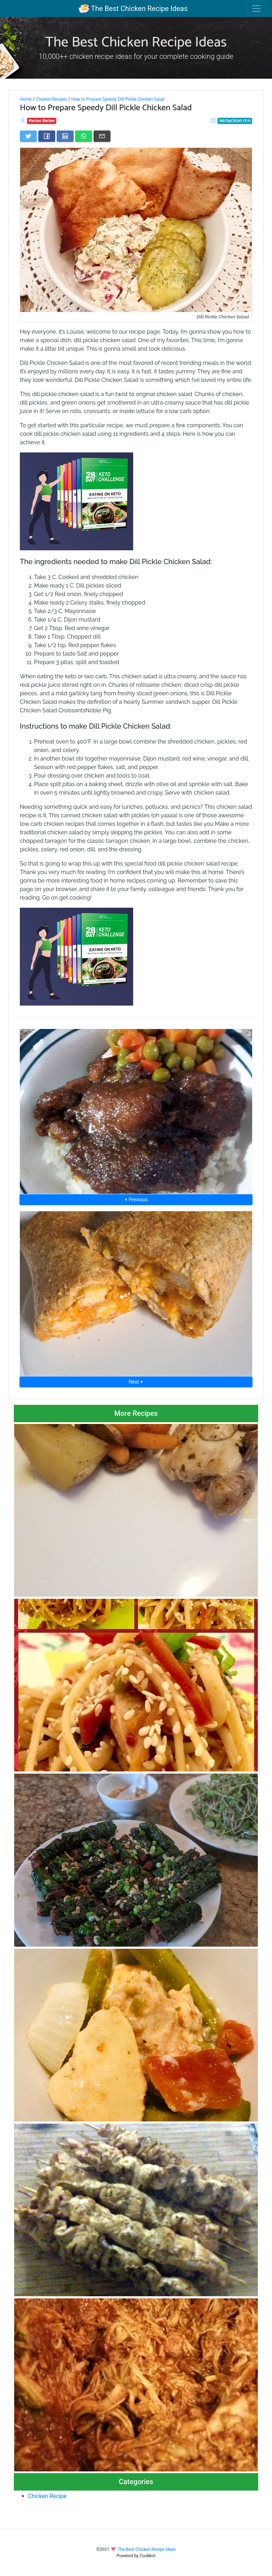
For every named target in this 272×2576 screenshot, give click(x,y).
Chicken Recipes (51, 99)
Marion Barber (42, 120)
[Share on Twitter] (28, 136)
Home (26, 99)
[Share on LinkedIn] (65, 136)
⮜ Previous (136, 1199)
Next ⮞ (136, 1382)
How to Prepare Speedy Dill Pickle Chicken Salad (117, 99)
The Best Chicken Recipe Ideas (133, 8)
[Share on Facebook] (46, 136)
